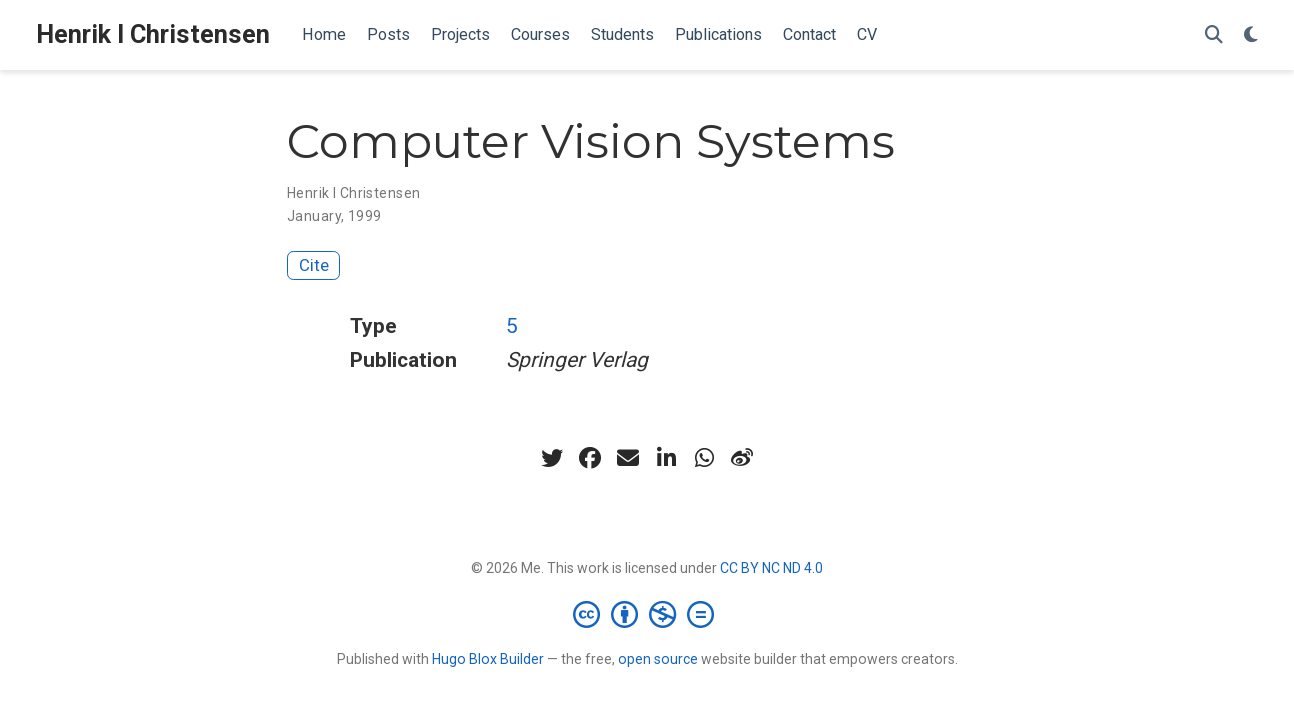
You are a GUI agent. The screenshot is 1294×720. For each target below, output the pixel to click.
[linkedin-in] (666, 458)
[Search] (1214, 35)
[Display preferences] (1251, 35)
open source (658, 659)
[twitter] (552, 458)
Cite (314, 265)
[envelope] (628, 458)
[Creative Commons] (647, 614)
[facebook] (590, 458)
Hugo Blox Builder (488, 659)
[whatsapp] (704, 458)
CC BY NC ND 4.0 (771, 568)
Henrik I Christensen (153, 34)
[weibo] (742, 458)
